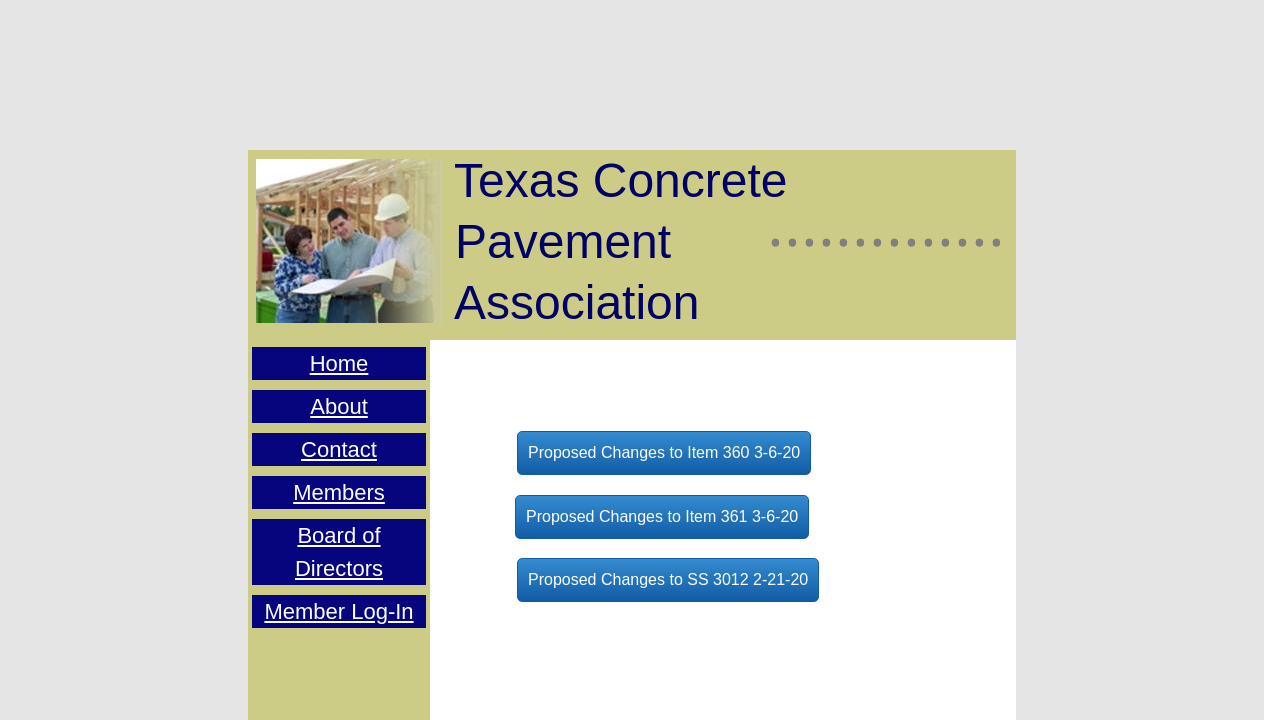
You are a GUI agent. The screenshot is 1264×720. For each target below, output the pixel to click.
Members (339, 492)
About (339, 406)
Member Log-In (338, 611)
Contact (339, 449)
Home (339, 363)
